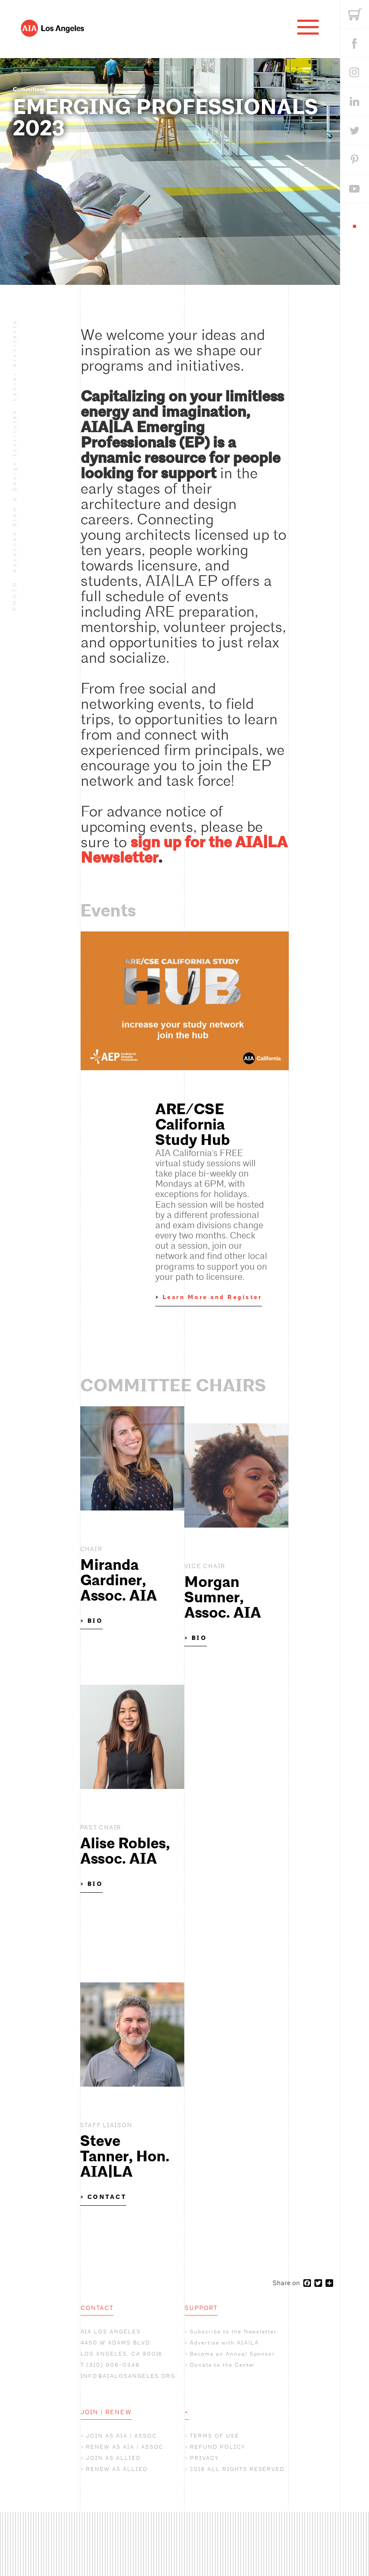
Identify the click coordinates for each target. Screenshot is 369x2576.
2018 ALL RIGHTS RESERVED (237, 2469)
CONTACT (97, 2308)
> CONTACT (103, 2197)
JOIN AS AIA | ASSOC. (122, 2435)
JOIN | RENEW (106, 2412)
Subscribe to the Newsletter (233, 2331)
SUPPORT (201, 2308)
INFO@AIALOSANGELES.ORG (128, 2376)
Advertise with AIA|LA (224, 2342)
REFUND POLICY (217, 2446)
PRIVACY (204, 2458)
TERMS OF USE (214, 2435)
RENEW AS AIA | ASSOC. (126, 2446)
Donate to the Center (222, 2364)
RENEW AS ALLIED (116, 2469)
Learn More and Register (212, 1297)
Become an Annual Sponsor (232, 2353)
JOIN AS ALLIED (113, 2458)
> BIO (91, 1621)
